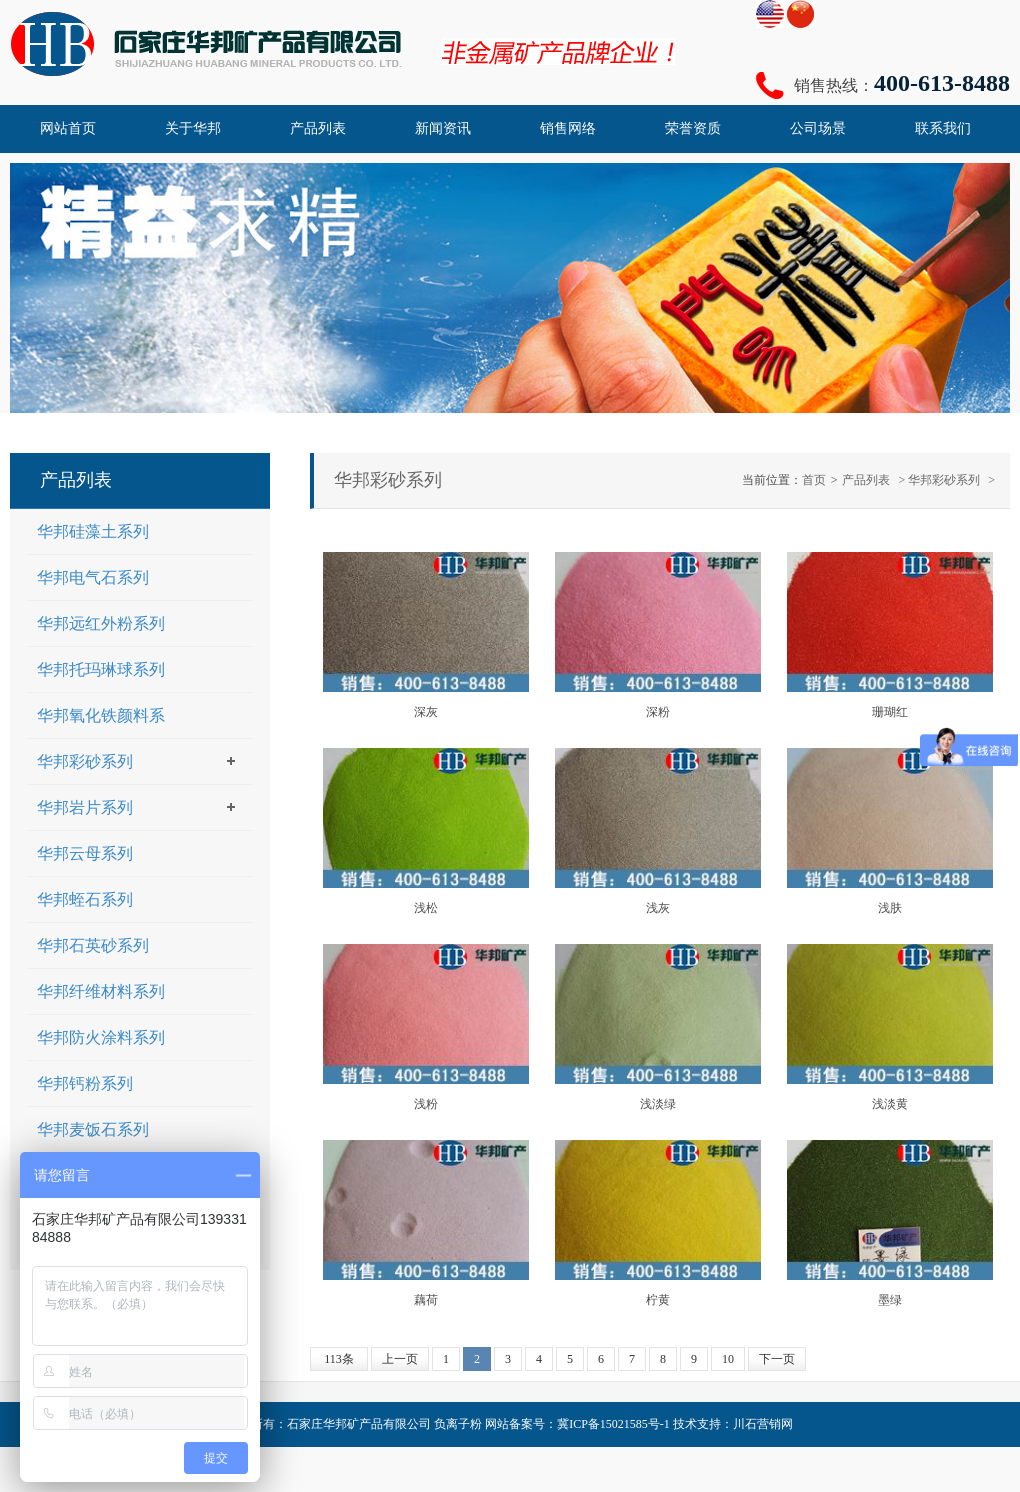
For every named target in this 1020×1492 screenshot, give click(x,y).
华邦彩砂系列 (944, 480)
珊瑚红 (890, 712)
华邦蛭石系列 (85, 899)
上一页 (400, 1359)
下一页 (777, 1359)
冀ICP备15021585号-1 (613, 1424)
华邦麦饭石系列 (93, 1129)
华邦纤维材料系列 (101, 991)
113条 (339, 1359)
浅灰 (658, 908)
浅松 (426, 908)
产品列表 (866, 480)
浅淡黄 (890, 1104)
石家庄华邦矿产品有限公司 (359, 1424)
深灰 (426, 712)
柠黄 (658, 1300)
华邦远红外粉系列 (101, 623)
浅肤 (890, 908)
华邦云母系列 (85, 853)
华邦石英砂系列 (93, 945)
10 (728, 1359)
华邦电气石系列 (93, 577)
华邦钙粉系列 (85, 1083)
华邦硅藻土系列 (93, 531)
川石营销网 (763, 1424)
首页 (814, 480)
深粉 (658, 712)
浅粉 (426, 1104)
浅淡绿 (658, 1104)
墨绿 (890, 1300)
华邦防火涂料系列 (101, 1037)
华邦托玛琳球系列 (101, 669)
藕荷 (426, 1300)
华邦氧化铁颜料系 (101, 715)
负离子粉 (458, 1424)
